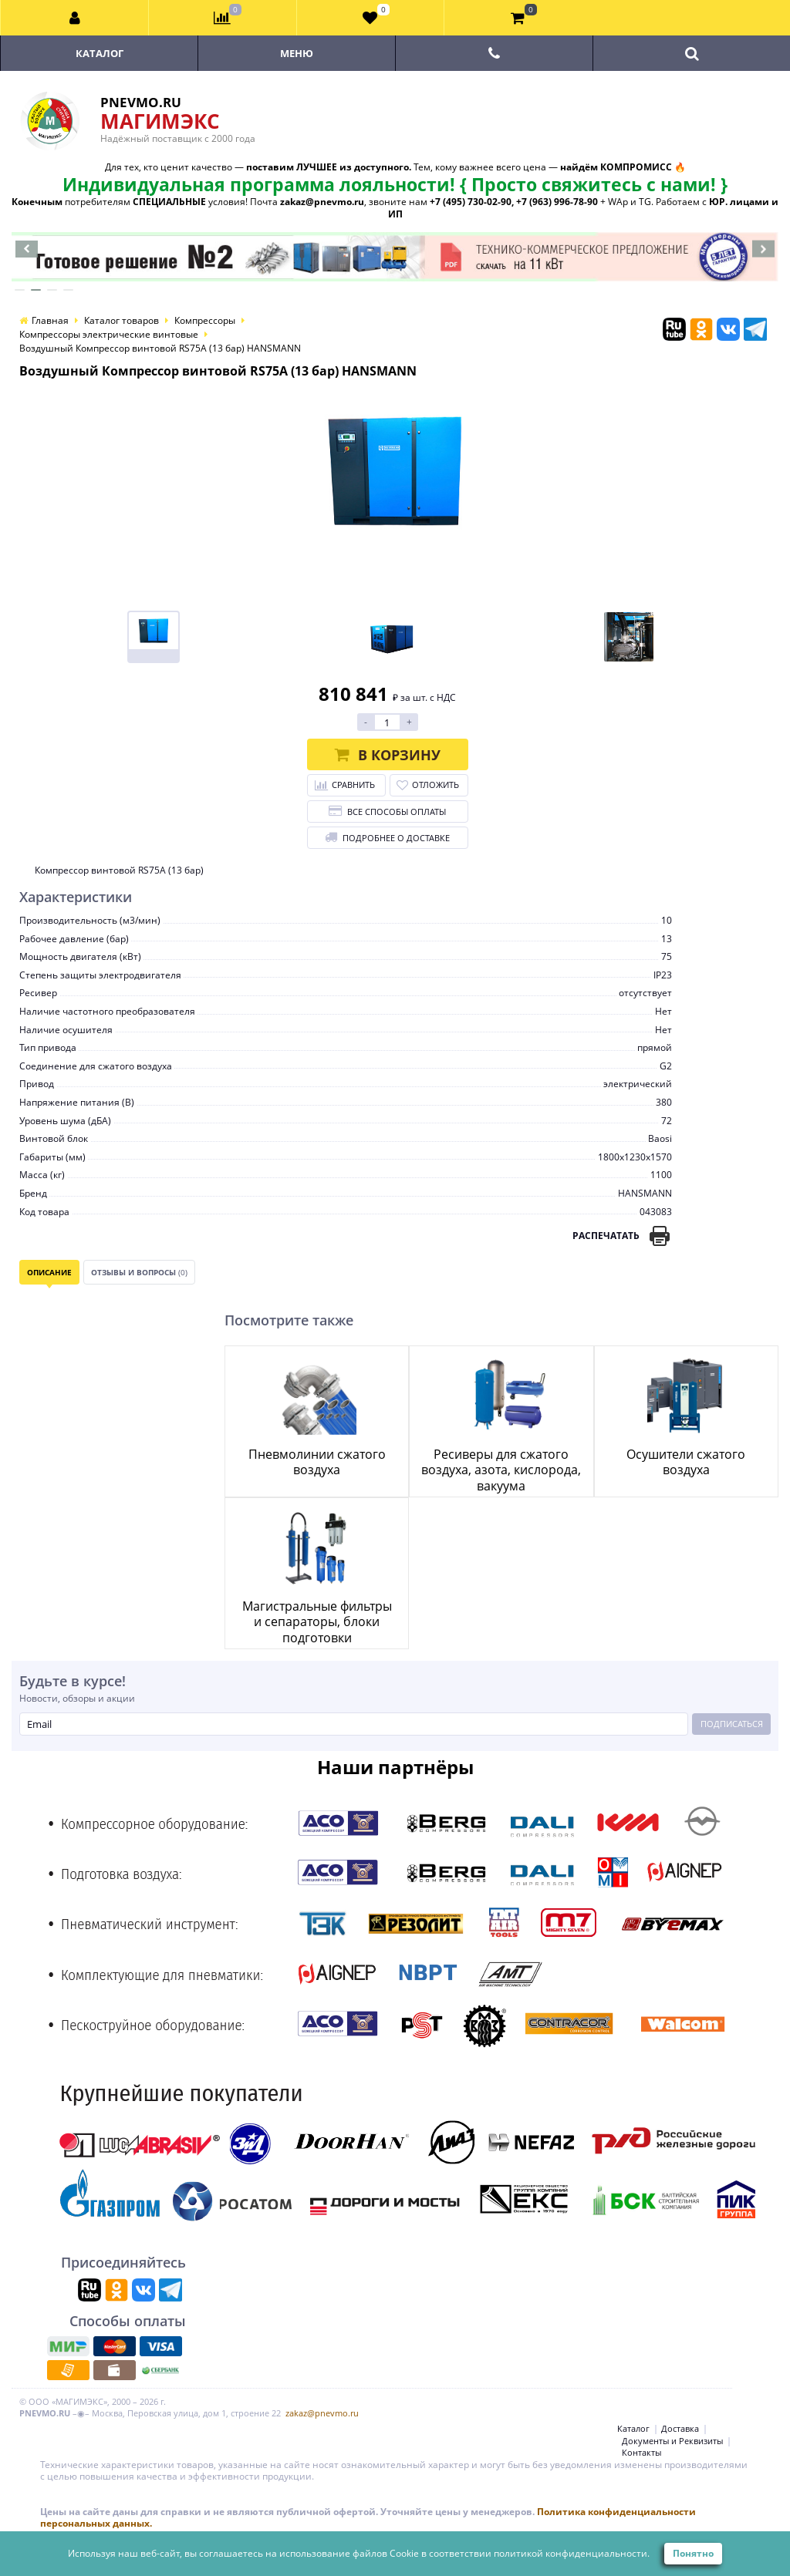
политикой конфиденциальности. (572, 2553)
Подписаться (732, 1723)
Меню (296, 53)
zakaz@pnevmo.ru (322, 2413)
